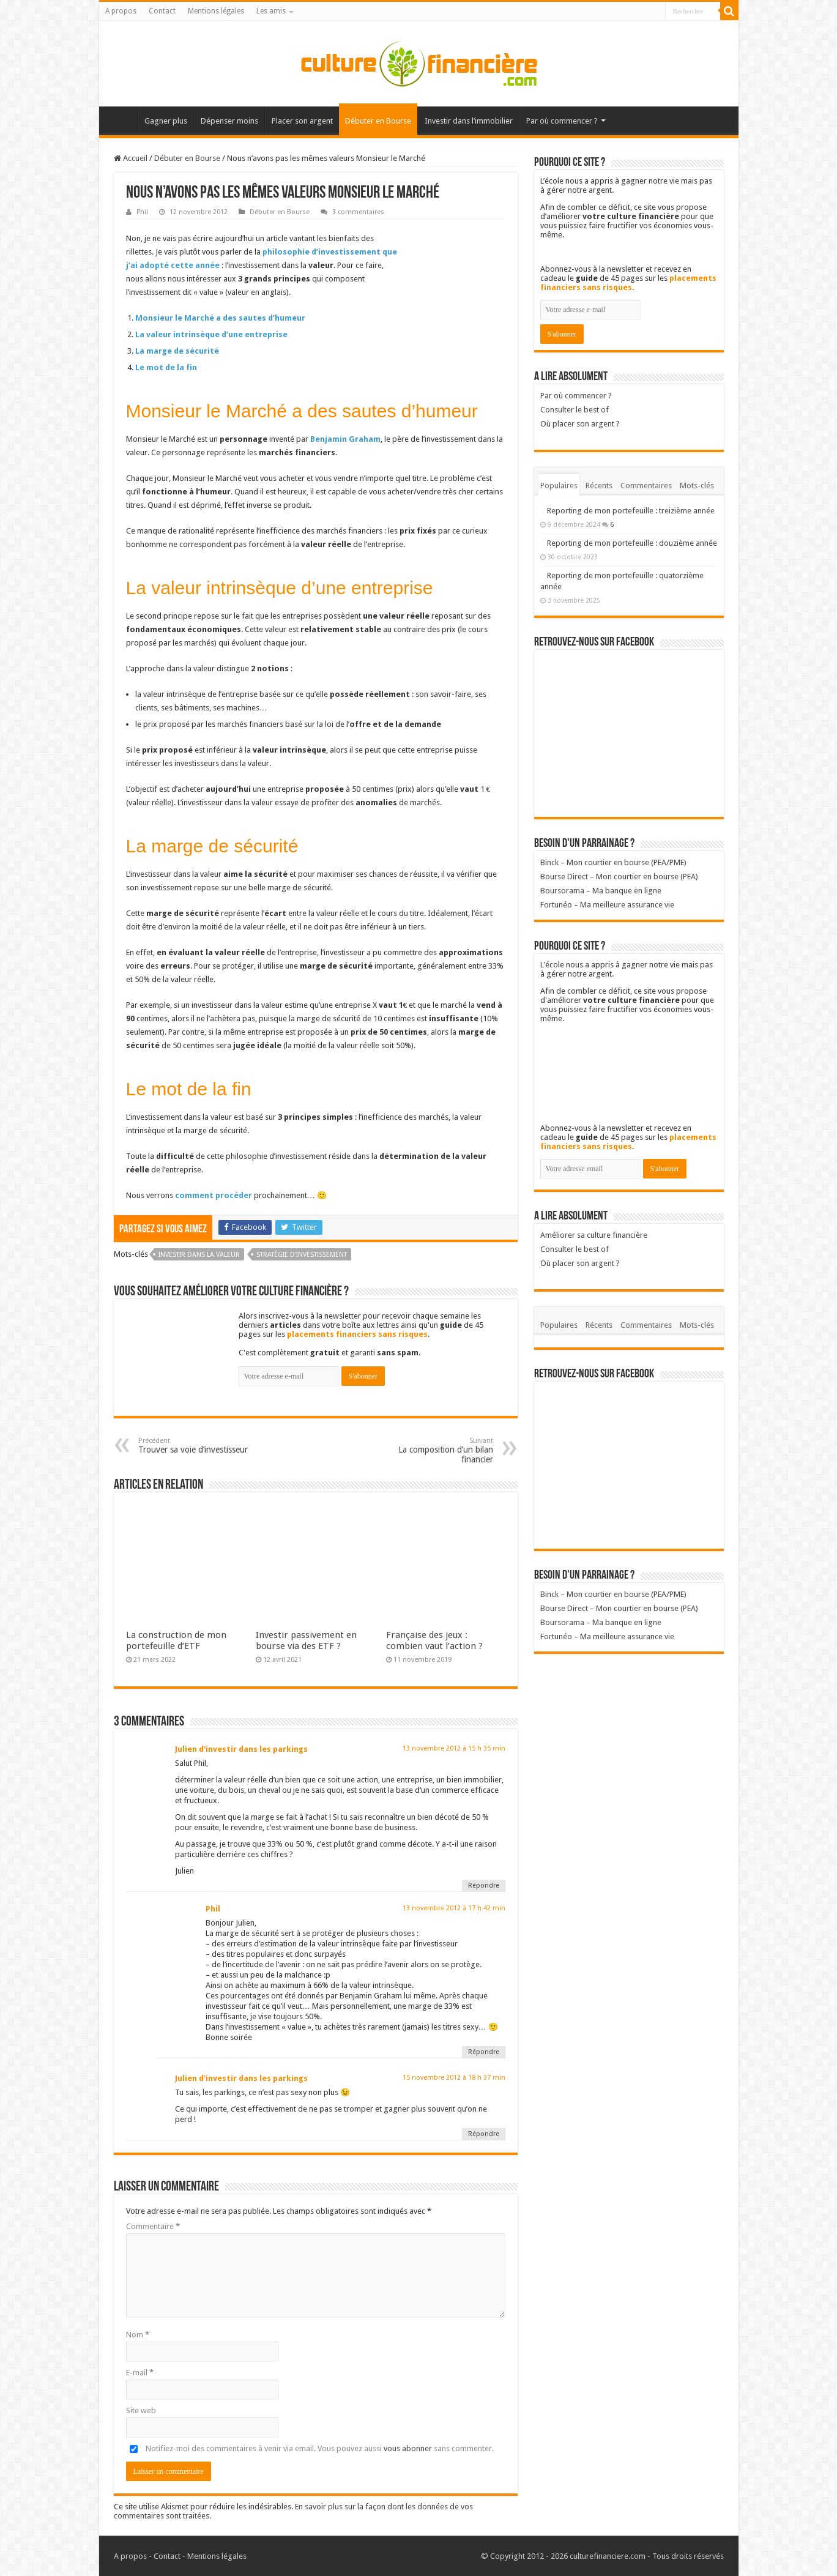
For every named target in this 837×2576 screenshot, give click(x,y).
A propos (120, 11)
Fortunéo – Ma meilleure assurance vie (607, 904)
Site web (141, 2410)
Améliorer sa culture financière (593, 1235)
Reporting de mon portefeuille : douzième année (632, 543)
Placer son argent (302, 120)
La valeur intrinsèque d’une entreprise (211, 334)
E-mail (140, 2372)
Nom (137, 2334)
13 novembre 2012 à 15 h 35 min (454, 1748)
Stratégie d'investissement (301, 1255)
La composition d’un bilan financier (430, 1450)
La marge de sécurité (177, 351)
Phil (142, 212)
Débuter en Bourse (378, 120)
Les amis (271, 11)
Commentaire (153, 2226)
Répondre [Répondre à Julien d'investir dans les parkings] (483, 1885)
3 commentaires (358, 212)
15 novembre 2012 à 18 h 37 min (454, 2078)
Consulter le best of (574, 409)
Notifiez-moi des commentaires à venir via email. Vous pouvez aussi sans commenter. (310, 2448)
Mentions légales (216, 11)
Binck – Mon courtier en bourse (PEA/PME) (613, 862)
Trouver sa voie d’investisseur (201, 1445)
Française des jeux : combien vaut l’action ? (434, 1640)
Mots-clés (697, 485)
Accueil (121, 119)
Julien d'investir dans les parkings (241, 1749)
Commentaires (646, 485)
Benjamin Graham (345, 439)
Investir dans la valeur (199, 1255)
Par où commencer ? (562, 120)
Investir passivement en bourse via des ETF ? (306, 1640)
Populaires (559, 485)
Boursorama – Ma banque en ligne (600, 890)
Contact (162, 11)
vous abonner (408, 2448)
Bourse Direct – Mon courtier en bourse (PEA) (619, 876)
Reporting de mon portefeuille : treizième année (631, 510)
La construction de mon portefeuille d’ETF (176, 1640)
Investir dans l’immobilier (469, 120)
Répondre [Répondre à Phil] (483, 2052)
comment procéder (213, 1195)
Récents (599, 485)
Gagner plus (165, 120)
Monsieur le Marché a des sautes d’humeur (220, 317)
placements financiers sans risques (357, 1334)
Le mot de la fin (166, 367)
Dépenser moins (229, 120)
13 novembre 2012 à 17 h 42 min (454, 1908)
